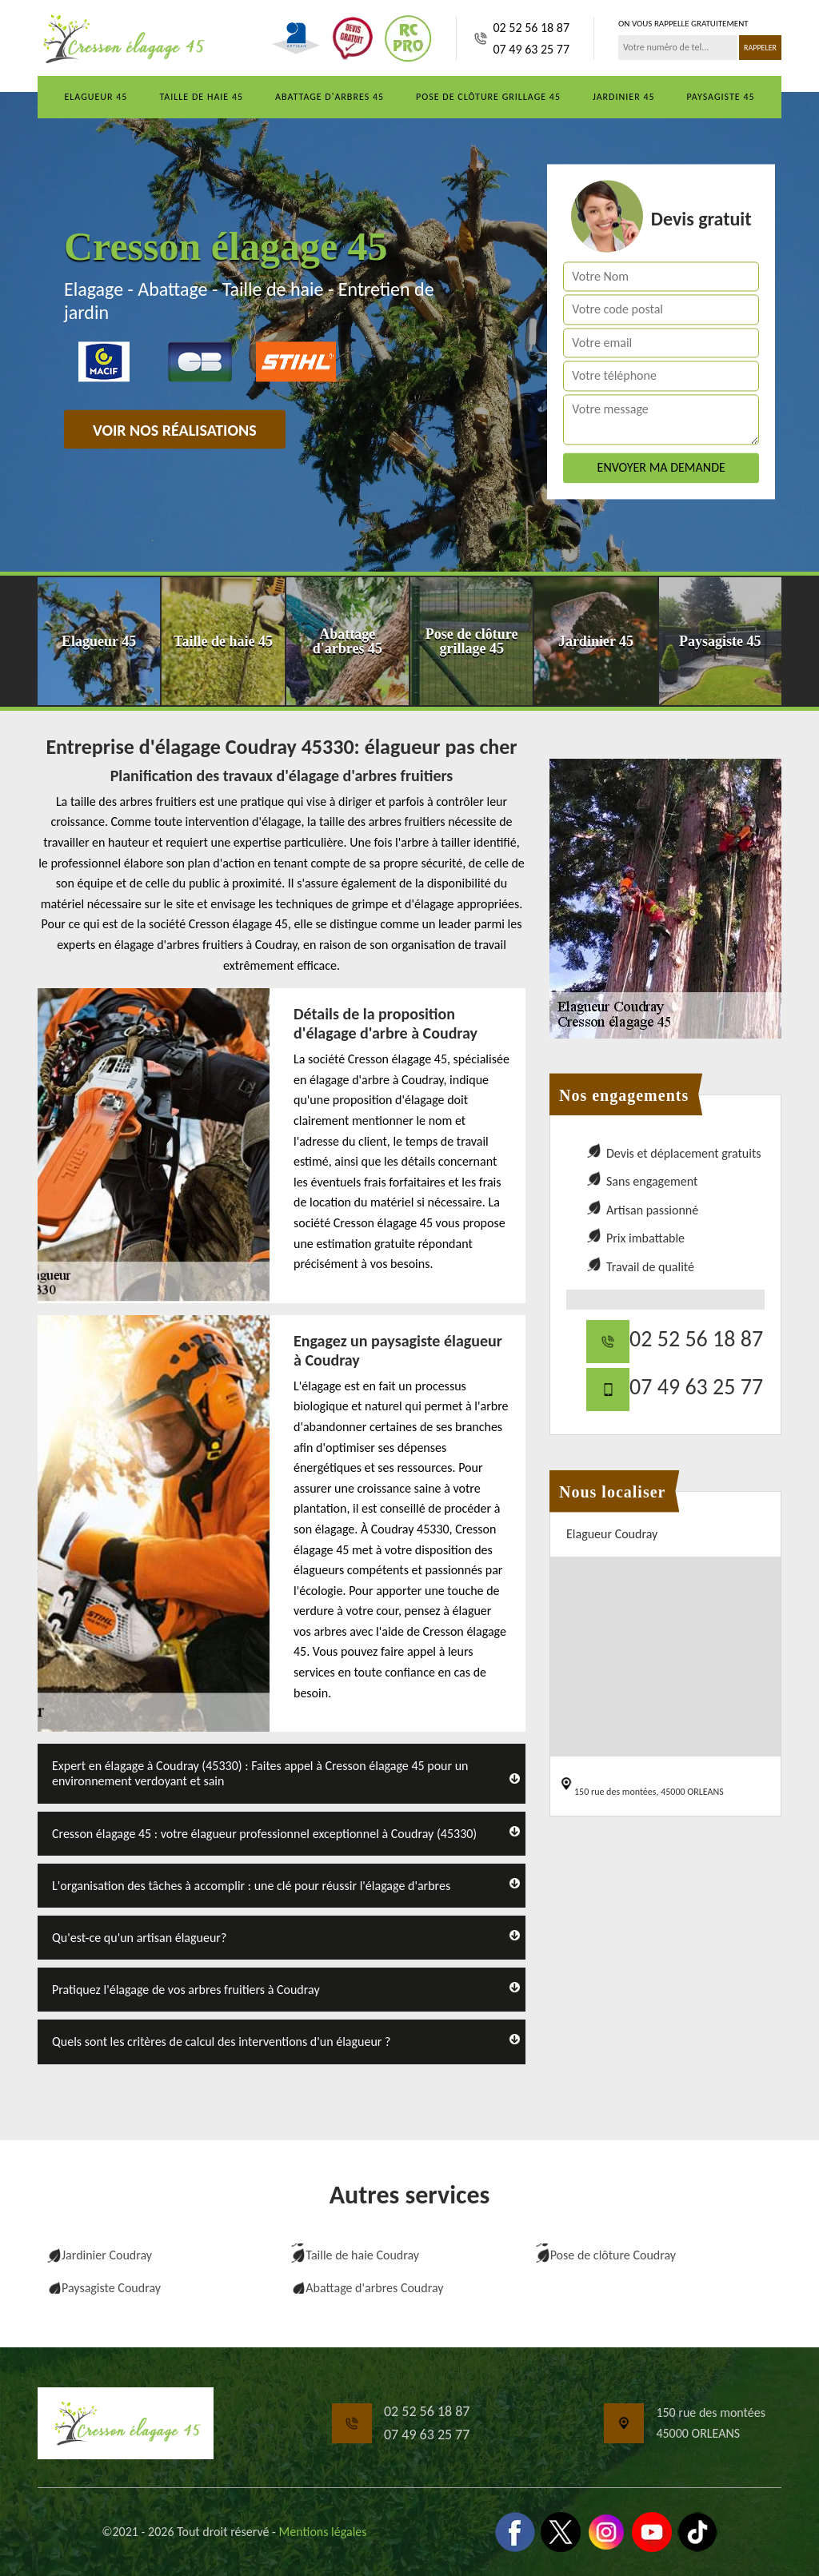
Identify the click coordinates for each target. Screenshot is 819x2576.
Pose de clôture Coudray (613, 2255)
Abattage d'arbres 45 (329, 96)
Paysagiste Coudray (111, 2287)
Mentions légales (323, 2531)
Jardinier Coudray (107, 2255)
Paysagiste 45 (721, 96)
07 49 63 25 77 (531, 49)
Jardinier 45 (624, 96)
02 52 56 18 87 (531, 27)
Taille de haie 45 (201, 96)
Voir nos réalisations (175, 430)
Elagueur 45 (95, 96)
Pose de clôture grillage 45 (488, 96)
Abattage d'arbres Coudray (374, 2287)
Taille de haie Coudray (362, 2255)
